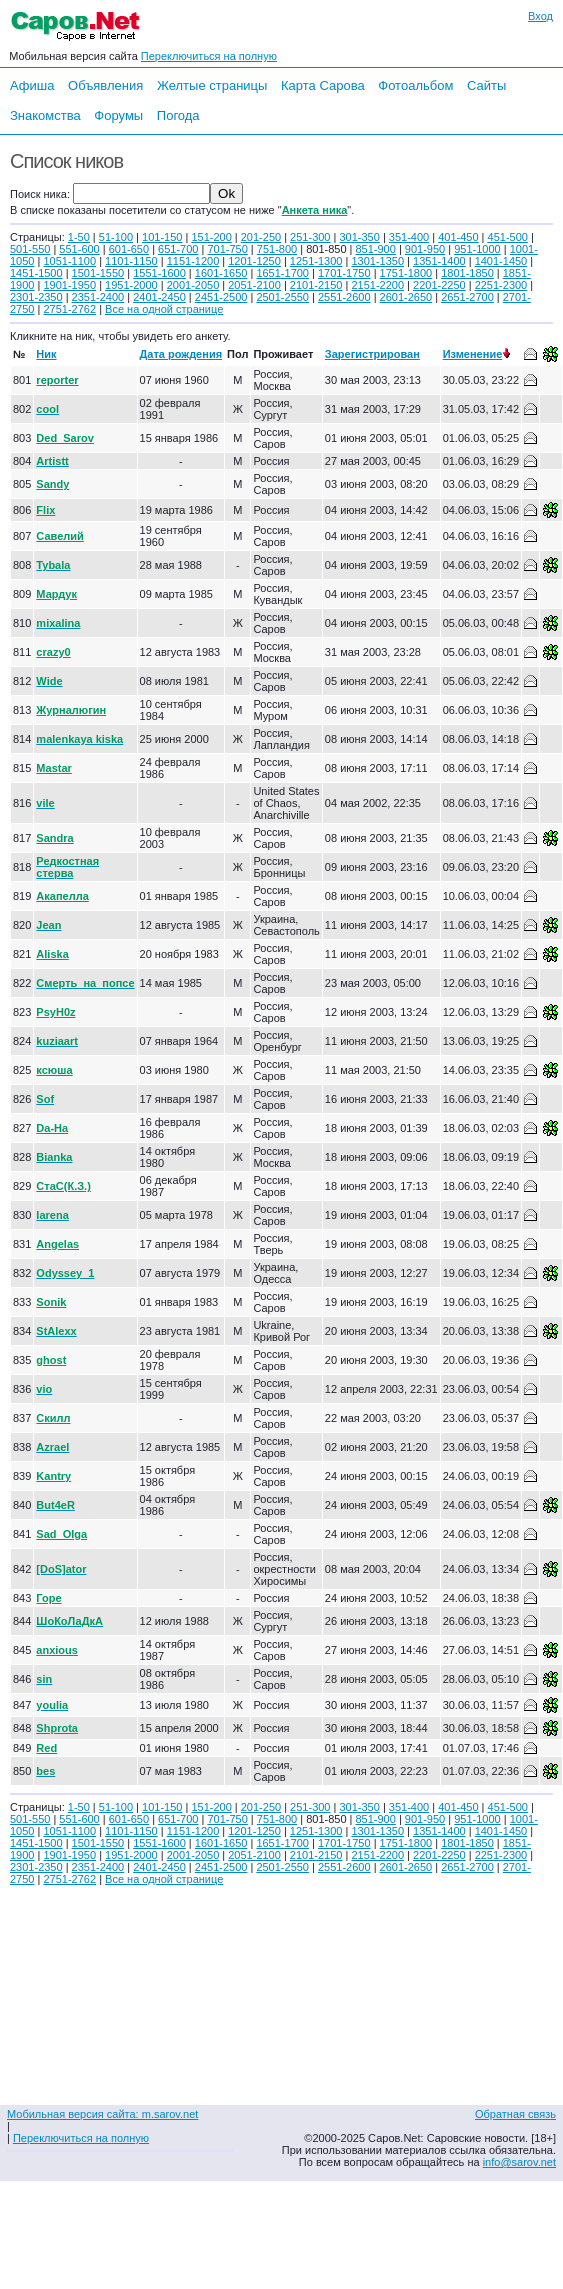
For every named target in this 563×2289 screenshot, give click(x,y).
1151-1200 (193, 261)
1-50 (79, 237)
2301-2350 (36, 297)
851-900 (375, 249)
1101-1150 (131, 261)
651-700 (178, 249)
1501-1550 (98, 273)
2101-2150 (316, 285)
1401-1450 (501, 261)
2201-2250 (439, 285)
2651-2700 (467, 297)
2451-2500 (221, 297)
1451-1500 (36, 273)
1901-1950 (69, 285)
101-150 (162, 237)
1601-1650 (221, 273)
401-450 (458, 237)
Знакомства (45, 115)
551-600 (79, 249)
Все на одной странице (164, 309)
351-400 (409, 237)
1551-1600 (159, 273)
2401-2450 (159, 297)
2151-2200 (377, 285)
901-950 (425, 249)
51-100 (116, 237)
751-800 (277, 249)
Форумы (118, 115)
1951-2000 (131, 285)
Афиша (32, 85)
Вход (540, 16)
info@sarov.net (519, 2162)
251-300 (310, 237)
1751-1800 (406, 273)
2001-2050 (193, 285)
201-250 (261, 237)
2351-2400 (98, 297)
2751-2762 (69, 309)
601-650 (129, 249)
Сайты (486, 85)
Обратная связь (515, 2114)
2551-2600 (344, 297)
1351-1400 (439, 261)
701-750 (227, 249)
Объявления (105, 85)
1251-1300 (316, 261)
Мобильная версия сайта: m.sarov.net (102, 2114)
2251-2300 (501, 285)
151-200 (211, 237)
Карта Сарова (323, 85)
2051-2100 (254, 285)
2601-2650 (406, 297)
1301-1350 (377, 261)
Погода (178, 115)
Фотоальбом (415, 85)
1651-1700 (282, 273)
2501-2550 (282, 297)
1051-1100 (69, 261)
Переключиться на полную (209, 56)
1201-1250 (254, 261)
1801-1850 (467, 273)
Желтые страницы (212, 85)
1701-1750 (344, 273)
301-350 (359, 237)
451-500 (508, 237)
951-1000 (477, 249)
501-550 (30, 249)
